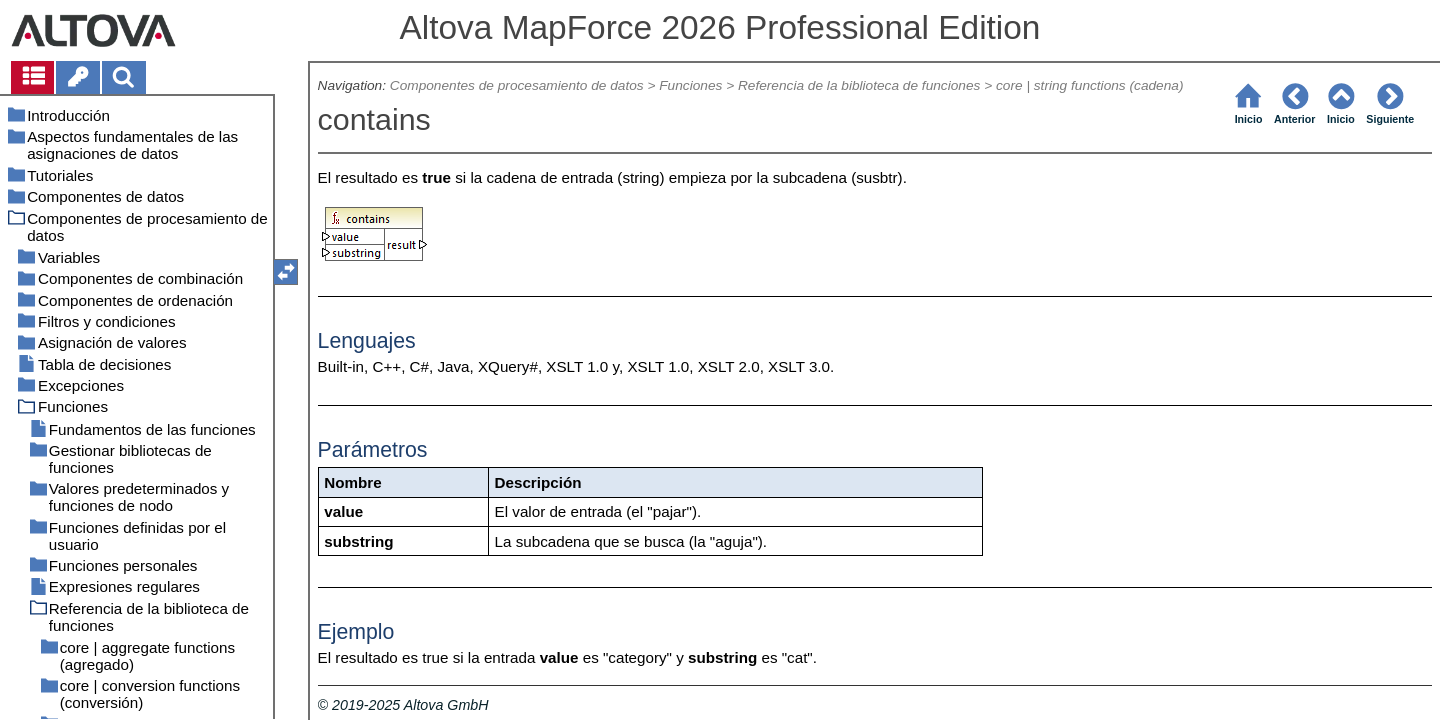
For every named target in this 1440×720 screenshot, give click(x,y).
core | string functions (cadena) (1089, 85)
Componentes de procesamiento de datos (517, 85)
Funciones (690, 85)
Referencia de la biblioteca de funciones (859, 85)
